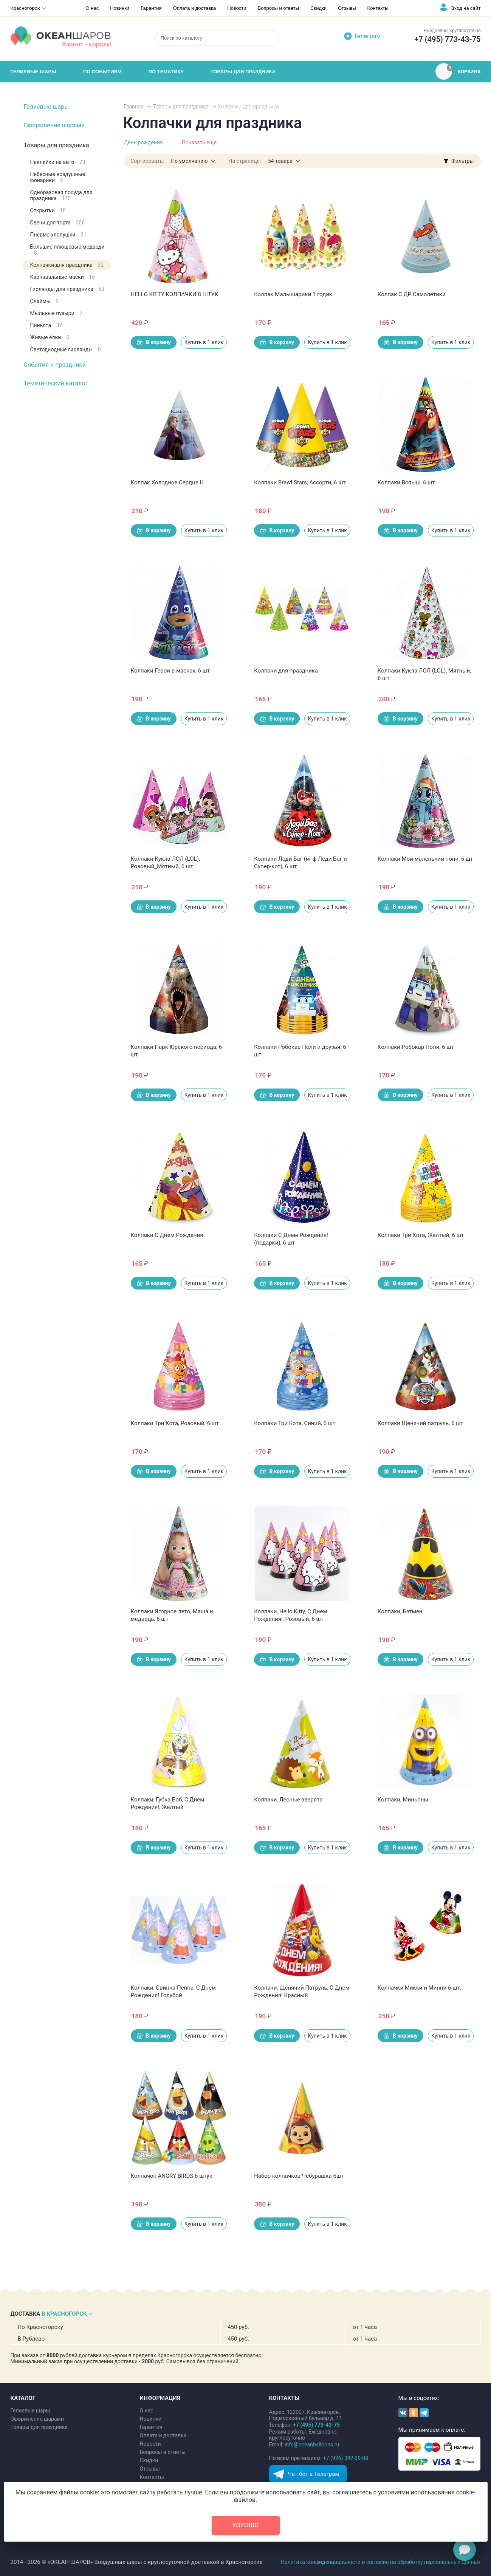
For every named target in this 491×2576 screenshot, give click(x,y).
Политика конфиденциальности (321, 2562)
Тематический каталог (56, 383)
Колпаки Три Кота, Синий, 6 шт (294, 1423)
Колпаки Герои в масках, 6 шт (170, 670)
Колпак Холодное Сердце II (167, 482)
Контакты (378, 8)
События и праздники (55, 364)
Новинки (119, 8)
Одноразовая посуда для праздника (61, 195)
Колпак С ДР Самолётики (412, 294)
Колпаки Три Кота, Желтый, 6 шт (421, 1235)
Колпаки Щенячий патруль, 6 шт (420, 1423)
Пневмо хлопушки (58, 235)
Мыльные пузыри (56, 313)
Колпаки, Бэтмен (400, 1611)
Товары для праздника (56, 145)
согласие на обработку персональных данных (423, 2562)
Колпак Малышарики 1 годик (293, 294)
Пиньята (46, 325)
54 (280, 161)
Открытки (48, 210)
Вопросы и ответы (278, 8)
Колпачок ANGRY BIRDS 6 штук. (172, 2175)
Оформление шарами (54, 125)
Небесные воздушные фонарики (57, 177)
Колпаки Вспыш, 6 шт (406, 482)
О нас (92, 8)
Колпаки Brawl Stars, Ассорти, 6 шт (299, 482)
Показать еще (199, 142)
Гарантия (151, 8)
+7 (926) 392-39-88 (346, 2458)
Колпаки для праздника (286, 670)
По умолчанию (189, 161)
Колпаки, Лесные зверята (288, 1799)
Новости (236, 8)
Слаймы (44, 301)
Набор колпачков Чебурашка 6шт (299, 2175)
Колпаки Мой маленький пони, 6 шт (425, 858)
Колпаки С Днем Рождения (167, 1235)
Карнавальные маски (62, 277)
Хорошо (245, 2525)
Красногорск (25, 8)
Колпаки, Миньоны (403, 1799)
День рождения (143, 142)
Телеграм (367, 36)
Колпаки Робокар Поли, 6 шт (416, 1047)
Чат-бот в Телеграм (313, 2474)
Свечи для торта (57, 223)
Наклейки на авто (57, 162)
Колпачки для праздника (67, 265)
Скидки (318, 8)
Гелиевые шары (46, 106)
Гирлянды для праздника (67, 289)
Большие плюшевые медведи (67, 250)
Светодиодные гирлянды (65, 349)
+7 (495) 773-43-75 (447, 39)
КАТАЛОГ (23, 2398)
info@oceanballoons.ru (312, 2444)
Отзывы (347, 8)
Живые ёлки (49, 337)
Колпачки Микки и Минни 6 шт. (420, 1987)
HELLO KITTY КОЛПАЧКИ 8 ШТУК (174, 294)
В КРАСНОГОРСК (64, 2313)
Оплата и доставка (194, 8)
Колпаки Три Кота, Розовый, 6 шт (175, 1423)
